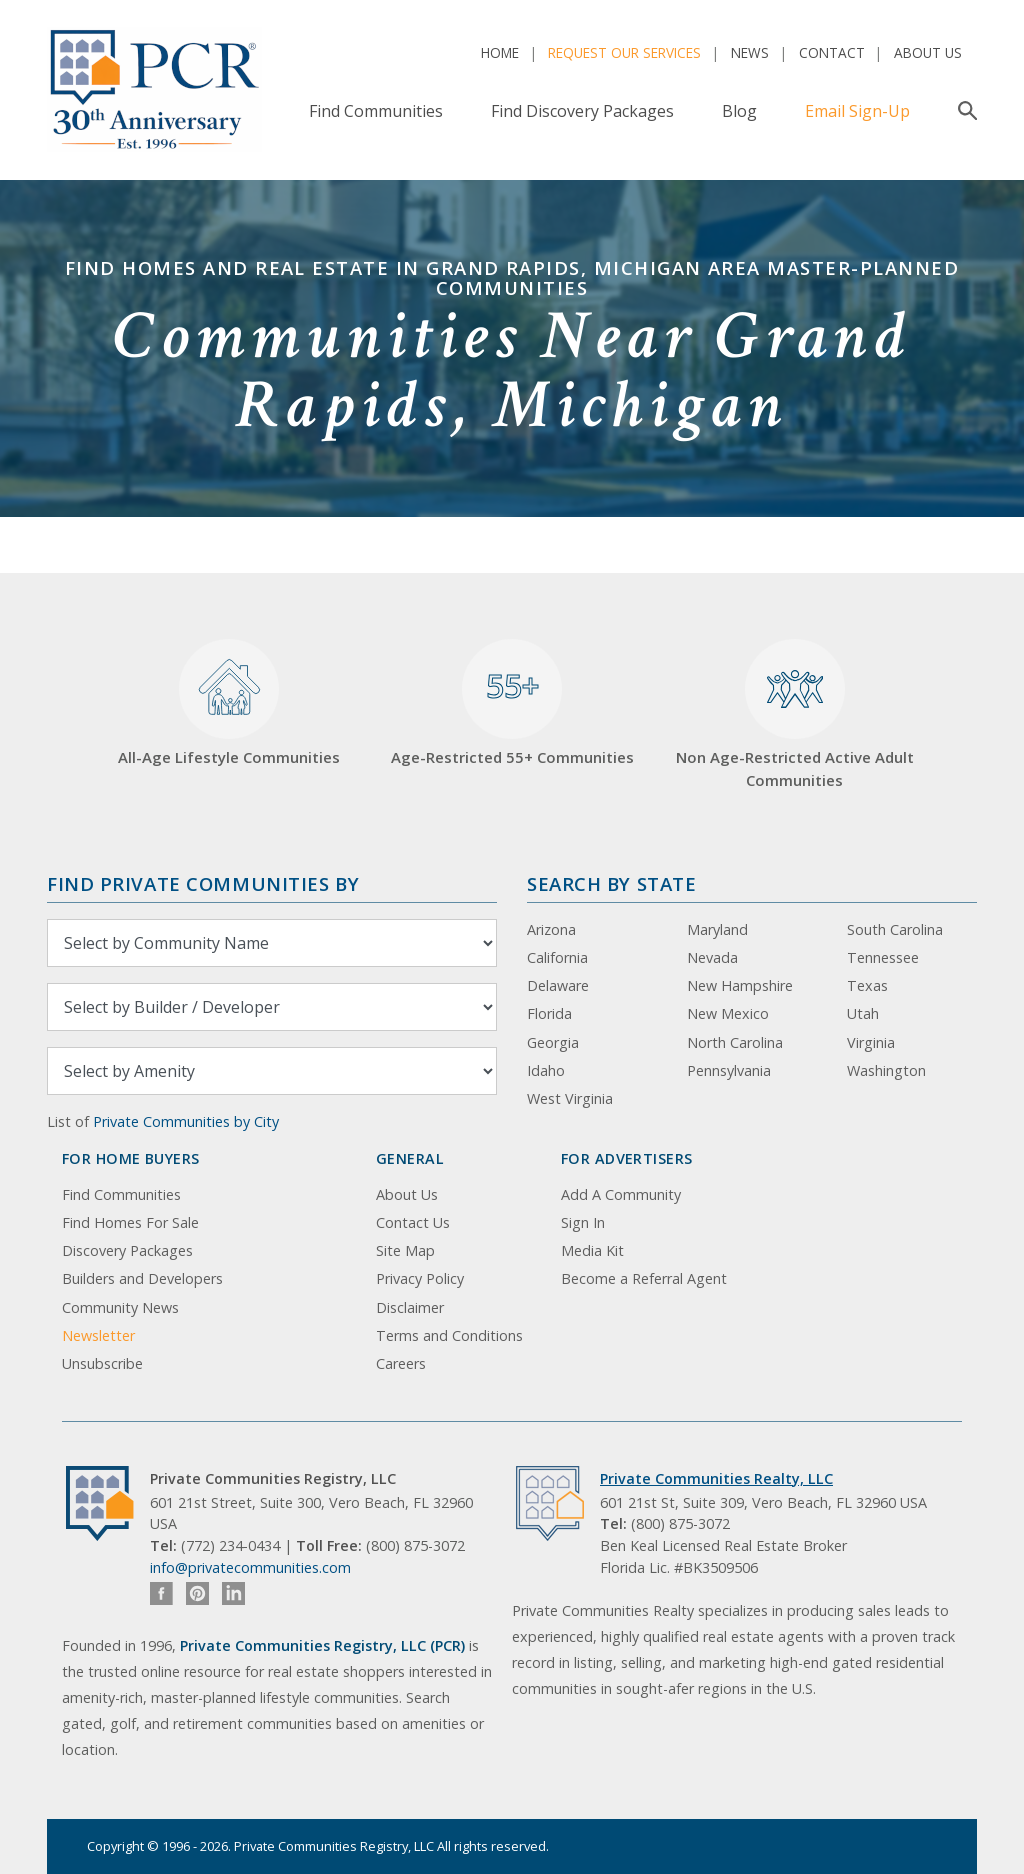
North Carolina (735, 1042)
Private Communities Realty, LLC (716, 1478)
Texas (867, 985)
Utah (863, 1013)
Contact (832, 52)
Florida (549, 1013)
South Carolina (895, 929)
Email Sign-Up (857, 111)
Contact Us (413, 1222)
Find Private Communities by (203, 883)
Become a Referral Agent (644, 1278)
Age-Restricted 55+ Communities (512, 703)
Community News (120, 1307)
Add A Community (621, 1194)
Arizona (551, 929)
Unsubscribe (102, 1363)
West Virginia (570, 1098)
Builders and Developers (142, 1278)
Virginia (871, 1042)
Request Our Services (624, 52)
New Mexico (728, 1013)
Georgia (553, 1042)
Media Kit (592, 1250)
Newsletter (98, 1335)
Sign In (583, 1222)
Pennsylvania (729, 1070)
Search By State (611, 883)
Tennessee (883, 957)
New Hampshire (740, 985)
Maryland (717, 929)
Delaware (558, 985)
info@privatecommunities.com (250, 1567)
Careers (401, 1363)
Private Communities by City (186, 1121)
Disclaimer (410, 1307)
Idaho (546, 1070)
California (557, 957)
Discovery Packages (127, 1250)
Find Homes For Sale (130, 1222)
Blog (739, 111)
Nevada (712, 957)
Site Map (405, 1250)
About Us (928, 52)
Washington (886, 1070)
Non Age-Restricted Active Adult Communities (795, 714)
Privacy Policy (420, 1278)
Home (500, 52)
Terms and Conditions (449, 1335)
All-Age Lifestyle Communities (229, 703)
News (750, 52)
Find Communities (376, 111)
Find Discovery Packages (582, 111)
